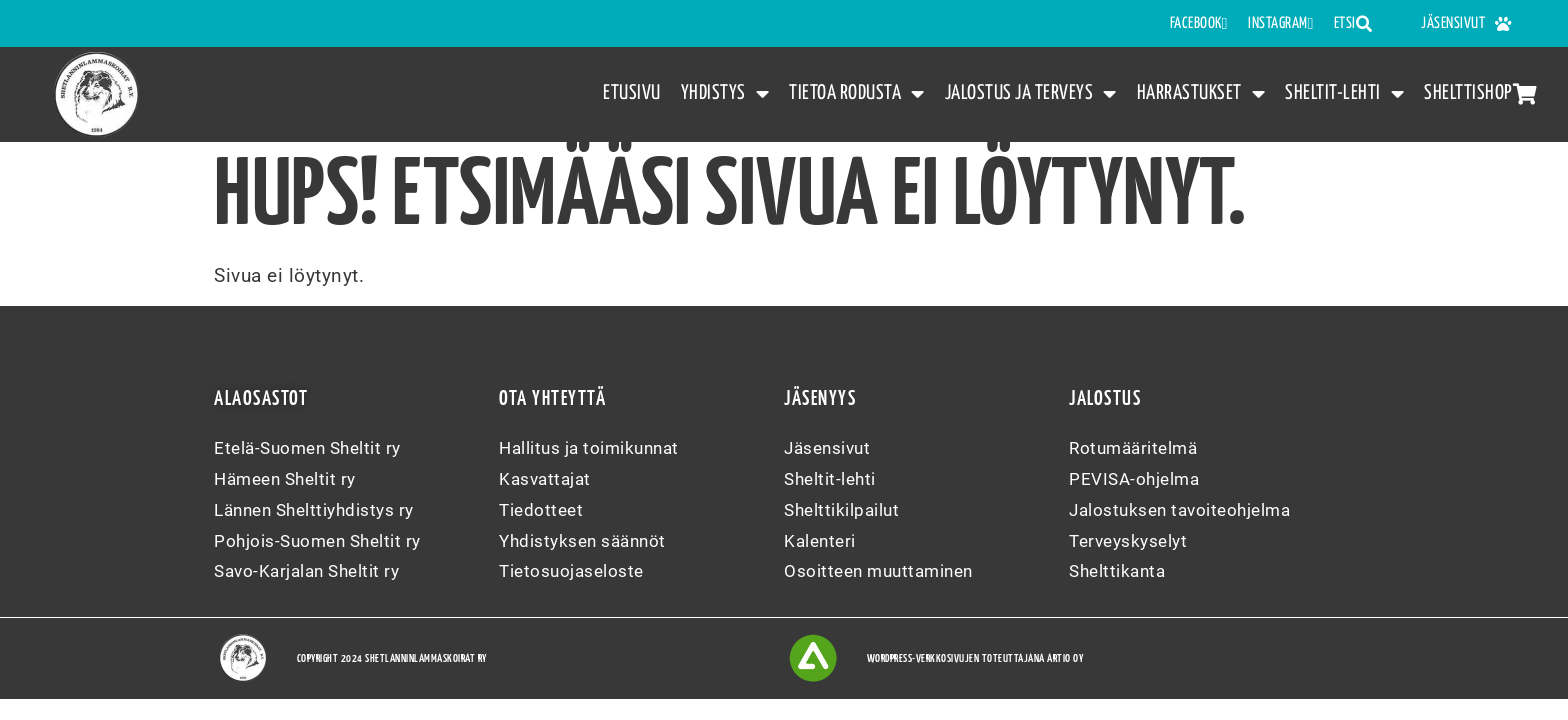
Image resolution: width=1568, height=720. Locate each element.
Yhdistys (725, 94)
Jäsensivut (1466, 24)
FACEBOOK (1199, 24)
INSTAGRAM (1281, 24)
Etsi (1353, 24)
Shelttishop (1480, 93)
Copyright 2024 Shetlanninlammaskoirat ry (392, 658)
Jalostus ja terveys (1031, 94)
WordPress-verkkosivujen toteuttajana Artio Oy (975, 658)
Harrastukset (1201, 94)
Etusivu (632, 93)
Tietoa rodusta (857, 94)
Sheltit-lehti (1344, 94)
